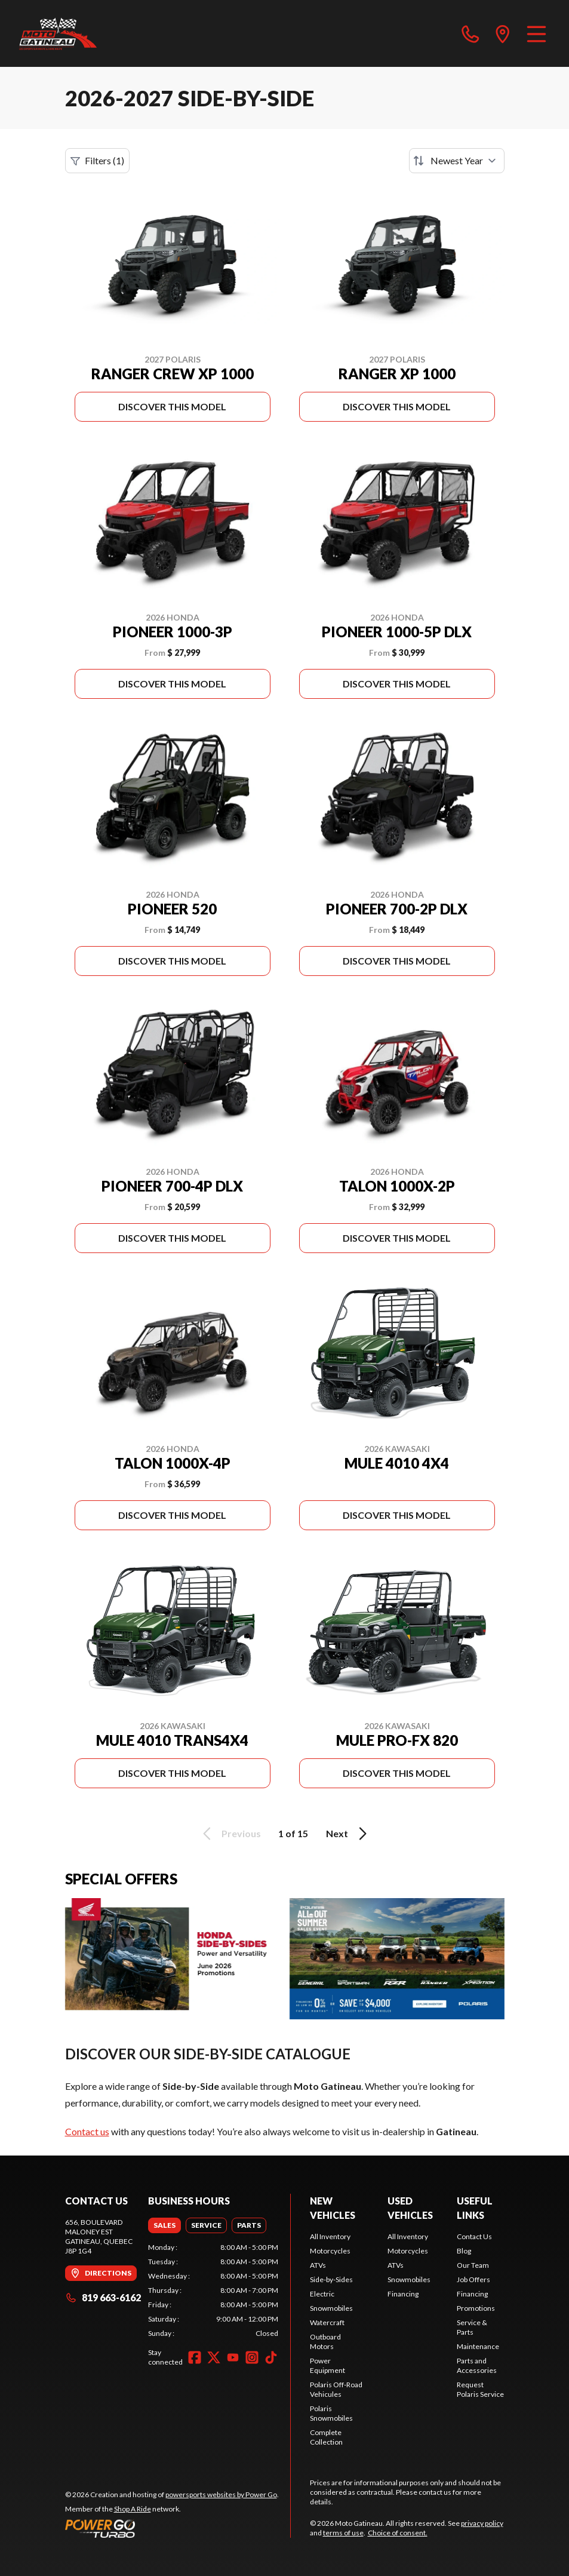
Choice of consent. (397, 2532)
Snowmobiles (331, 2308)
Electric (322, 2293)
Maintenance (478, 2346)
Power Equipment (327, 2365)
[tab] (164, 2225)
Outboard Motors (325, 2341)
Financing (403, 2293)
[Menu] (536, 33)
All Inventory (330, 2236)
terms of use (343, 2532)
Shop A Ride (132, 2508)
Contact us (87, 2131)
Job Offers (473, 2279)
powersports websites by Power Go (221, 2494)
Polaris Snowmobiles (331, 2413)
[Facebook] (194, 2357)
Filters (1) (97, 160)
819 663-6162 (103, 2297)
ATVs (318, 2265)
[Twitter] (214, 2357)
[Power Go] (172, 2528)
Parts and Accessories (477, 2365)
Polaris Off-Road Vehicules (336, 2389)
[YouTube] (233, 2357)
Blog (464, 2250)
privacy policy (482, 2523)
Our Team (473, 2265)
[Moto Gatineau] (58, 33)
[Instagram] (252, 2357)
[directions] (502, 33)
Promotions (476, 2308)
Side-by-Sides (331, 2279)
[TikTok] (271, 2357)
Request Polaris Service (480, 2389)
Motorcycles (330, 2250)
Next (348, 1833)
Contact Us (474, 2236)
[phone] (470, 33)
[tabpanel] (213, 2290)
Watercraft (327, 2322)
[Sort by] (457, 160)
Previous (230, 1833)
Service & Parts (472, 2327)
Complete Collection (326, 2437)
